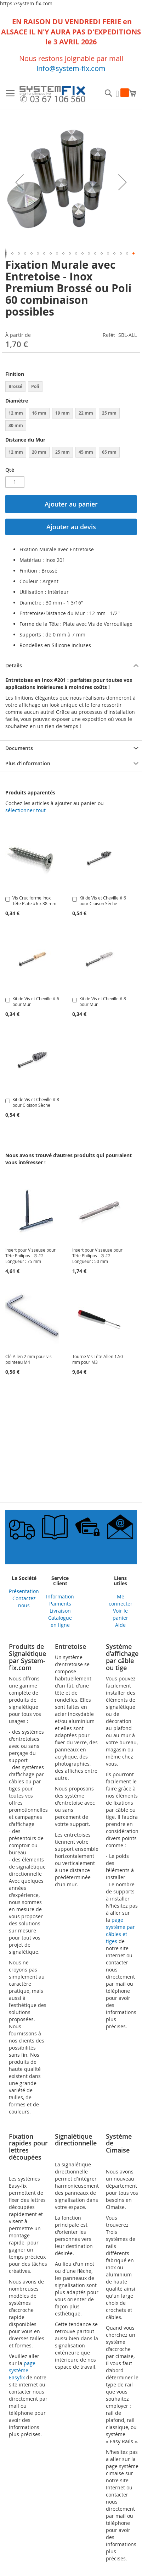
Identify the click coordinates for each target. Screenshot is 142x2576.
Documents (19, 748)
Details (13, 665)
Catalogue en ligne (60, 1621)
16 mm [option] (39, 413)
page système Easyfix (22, 2370)
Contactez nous (24, 1602)
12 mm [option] (15, 413)
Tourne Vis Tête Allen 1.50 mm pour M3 (97, 1359)
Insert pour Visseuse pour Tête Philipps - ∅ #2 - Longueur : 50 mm (97, 1255)
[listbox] (71, 387)
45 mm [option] (86, 452)
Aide (120, 1624)
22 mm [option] (86, 413)
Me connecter (120, 1600)
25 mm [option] (109, 413)
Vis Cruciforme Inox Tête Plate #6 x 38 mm (34, 900)
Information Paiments (60, 1600)
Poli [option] (35, 386)
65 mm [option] (109, 452)
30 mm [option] (15, 425)
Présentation (24, 1591)
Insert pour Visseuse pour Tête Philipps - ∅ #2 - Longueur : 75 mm (30, 1255)
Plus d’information (27, 763)
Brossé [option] (15, 386)
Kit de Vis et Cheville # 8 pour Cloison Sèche (35, 1102)
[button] (19, 182)
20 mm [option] (39, 452)
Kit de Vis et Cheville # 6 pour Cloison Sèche (102, 900)
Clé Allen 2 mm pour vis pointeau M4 (28, 1359)
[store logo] (52, 95)
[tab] (71, 665)
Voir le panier (120, 1614)
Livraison (60, 1610)
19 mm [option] (62, 413)
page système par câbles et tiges (120, 1930)
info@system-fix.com (71, 68)
